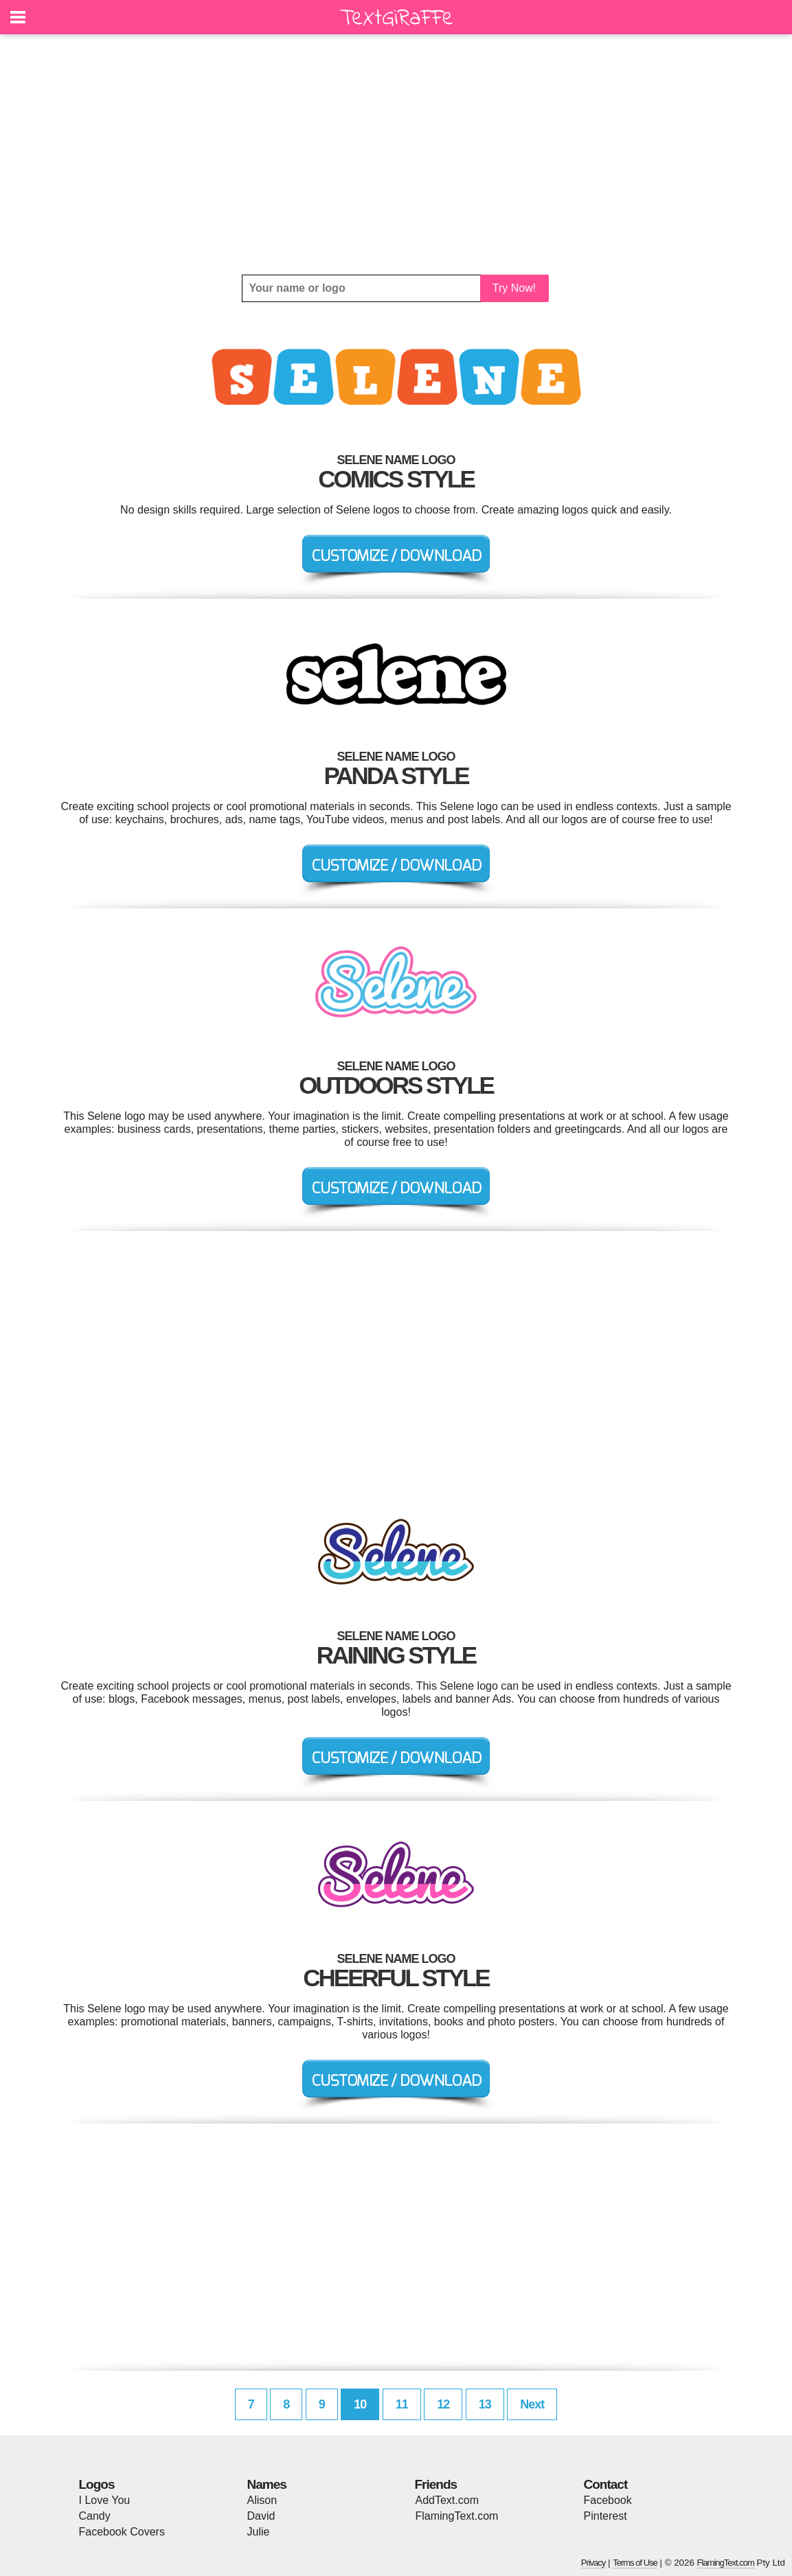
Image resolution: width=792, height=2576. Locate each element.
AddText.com (447, 2500)
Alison (262, 2500)
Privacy (593, 2562)
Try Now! (514, 288)
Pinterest (605, 2516)
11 (402, 2404)
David (261, 2516)
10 (360, 2404)
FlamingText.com (457, 2516)
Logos (97, 2484)
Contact (606, 2484)
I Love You (105, 2500)
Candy (95, 2516)
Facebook (608, 2500)
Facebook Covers (122, 2532)
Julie (258, 2532)
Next (532, 2404)
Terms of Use (635, 2562)
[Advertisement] (396, 154)
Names (266, 2484)
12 (443, 2404)
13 (485, 2404)
